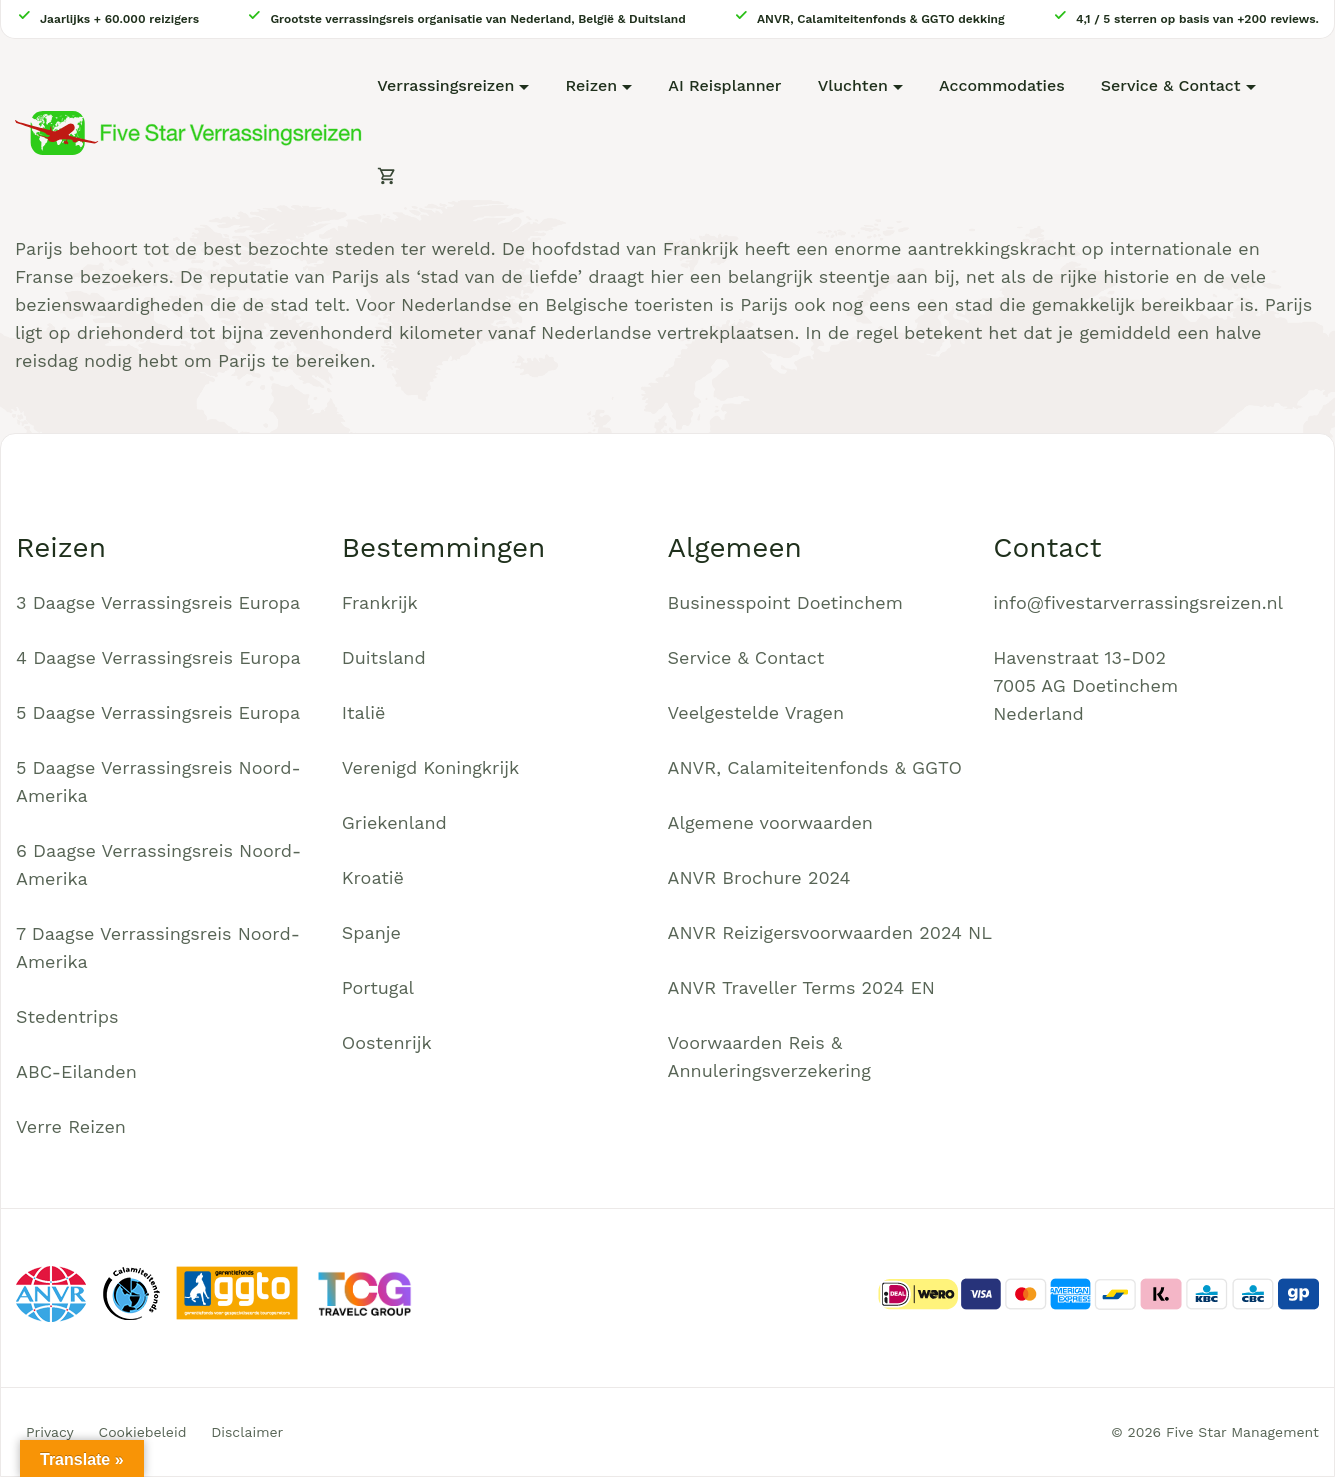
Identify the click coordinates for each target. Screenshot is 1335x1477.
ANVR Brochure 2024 (759, 877)
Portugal (378, 987)
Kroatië (373, 877)
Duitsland (384, 657)
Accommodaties (1002, 85)
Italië (364, 712)
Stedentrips (67, 1016)
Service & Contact (1171, 85)
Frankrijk (380, 602)
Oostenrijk (387, 1042)
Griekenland (394, 822)
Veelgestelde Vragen (756, 712)
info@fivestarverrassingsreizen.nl (1138, 602)
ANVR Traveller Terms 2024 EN (802, 987)
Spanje (371, 932)
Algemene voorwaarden (771, 822)
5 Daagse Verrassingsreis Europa (158, 712)
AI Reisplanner (724, 85)
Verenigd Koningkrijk (430, 767)
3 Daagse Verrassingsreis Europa (158, 602)
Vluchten (853, 85)
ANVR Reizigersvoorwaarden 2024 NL (830, 932)
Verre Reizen (71, 1126)
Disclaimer (247, 1432)
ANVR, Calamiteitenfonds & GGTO (815, 767)
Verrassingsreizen (445, 85)
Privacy (50, 1432)
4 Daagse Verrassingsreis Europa (158, 657)
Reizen (591, 85)
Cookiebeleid (143, 1432)
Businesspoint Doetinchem (785, 602)
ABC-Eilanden (76, 1071)
